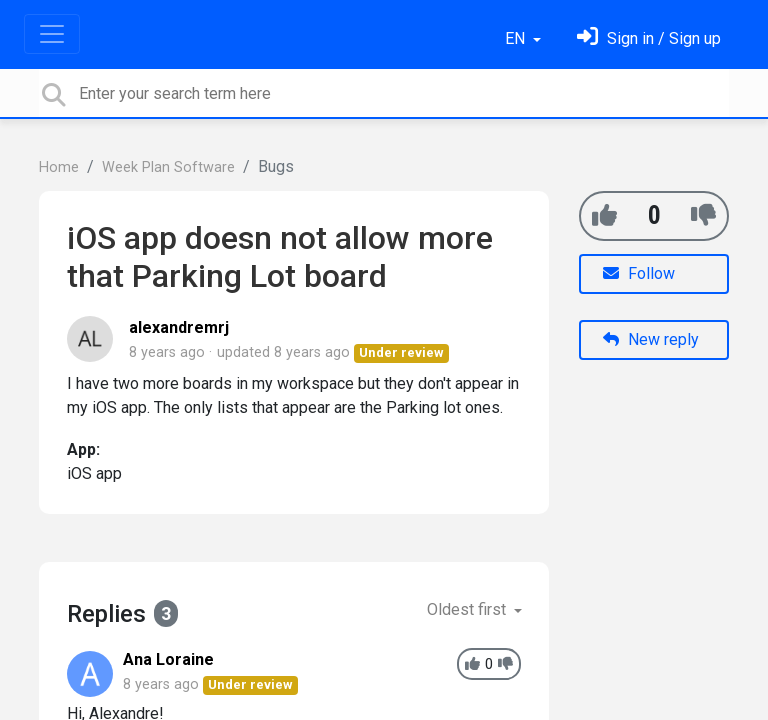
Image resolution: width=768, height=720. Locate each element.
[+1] (604, 215)
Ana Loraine (168, 659)
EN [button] (517, 38)
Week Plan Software (168, 167)
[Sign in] (649, 38)
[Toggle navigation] (52, 34)
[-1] (703, 215)
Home (59, 167)
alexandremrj (179, 327)
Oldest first (468, 609)
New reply (651, 339)
